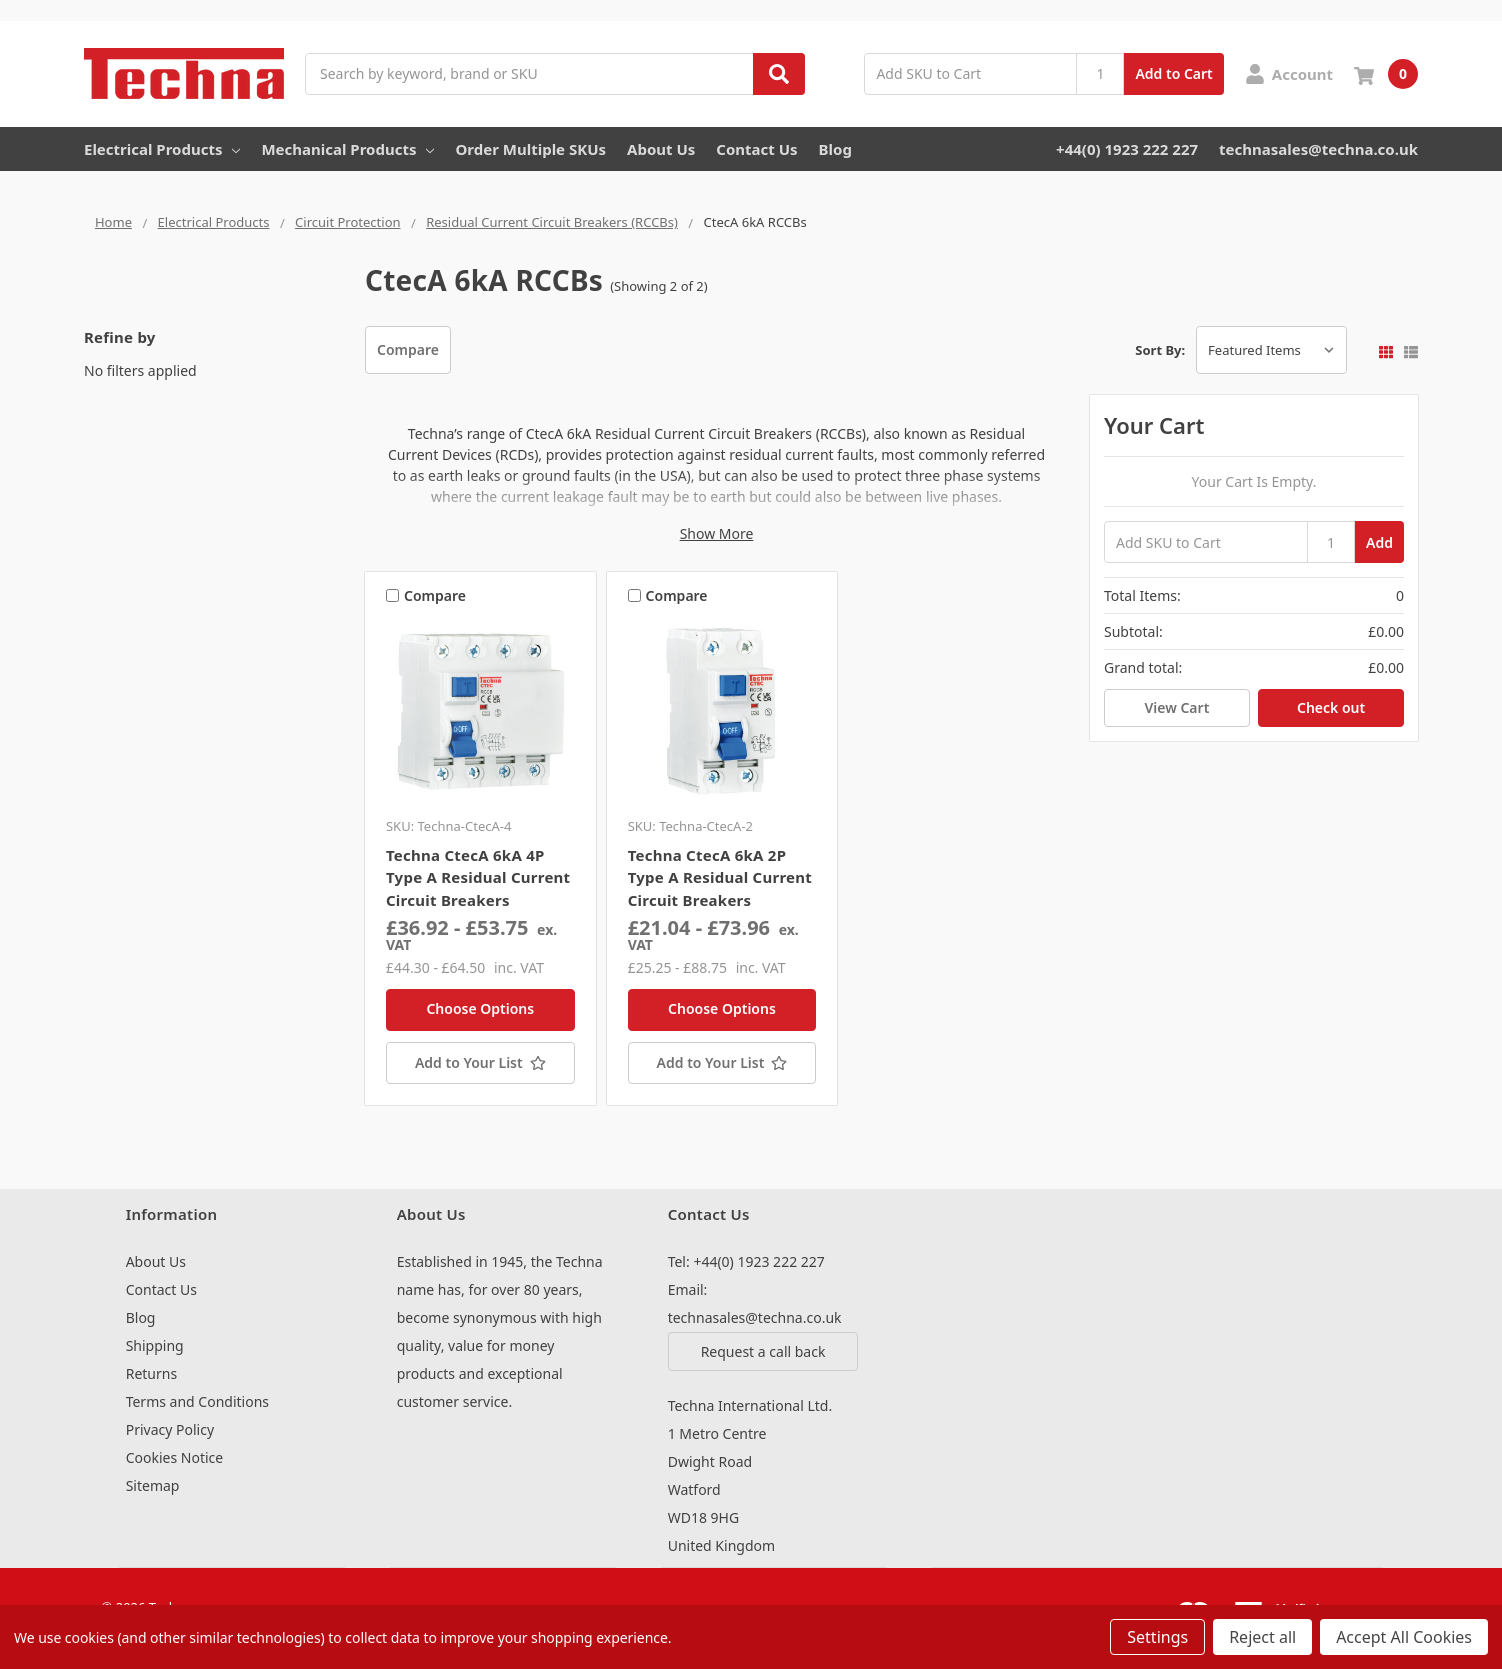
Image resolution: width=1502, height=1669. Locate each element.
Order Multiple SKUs (530, 149)
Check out (1331, 707)
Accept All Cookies (1404, 1637)
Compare (408, 349)
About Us (661, 149)
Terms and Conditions (197, 1401)
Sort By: (1160, 350)
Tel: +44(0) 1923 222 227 (746, 1261)
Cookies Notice (175, 1457)
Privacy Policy (170, 1429)
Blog (835, 149)
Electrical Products (162, 149)
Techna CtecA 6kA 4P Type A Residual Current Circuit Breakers (478, 877)
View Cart (1176, 707)
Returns (151, 1373)
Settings (1157, 1637)
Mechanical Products (347, 149)
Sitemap (153, 1485)
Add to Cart (1173, 73)
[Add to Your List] (480, 1063)
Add (1379, 542)
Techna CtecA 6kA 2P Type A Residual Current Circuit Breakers (720, 877)
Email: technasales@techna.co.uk (755, 1303)
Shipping (155, 1345)
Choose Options (480, 1008)
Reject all (1262, 1637)
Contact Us (756, 149)
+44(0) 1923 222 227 (1127, 149)
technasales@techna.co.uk (1318, 149)
